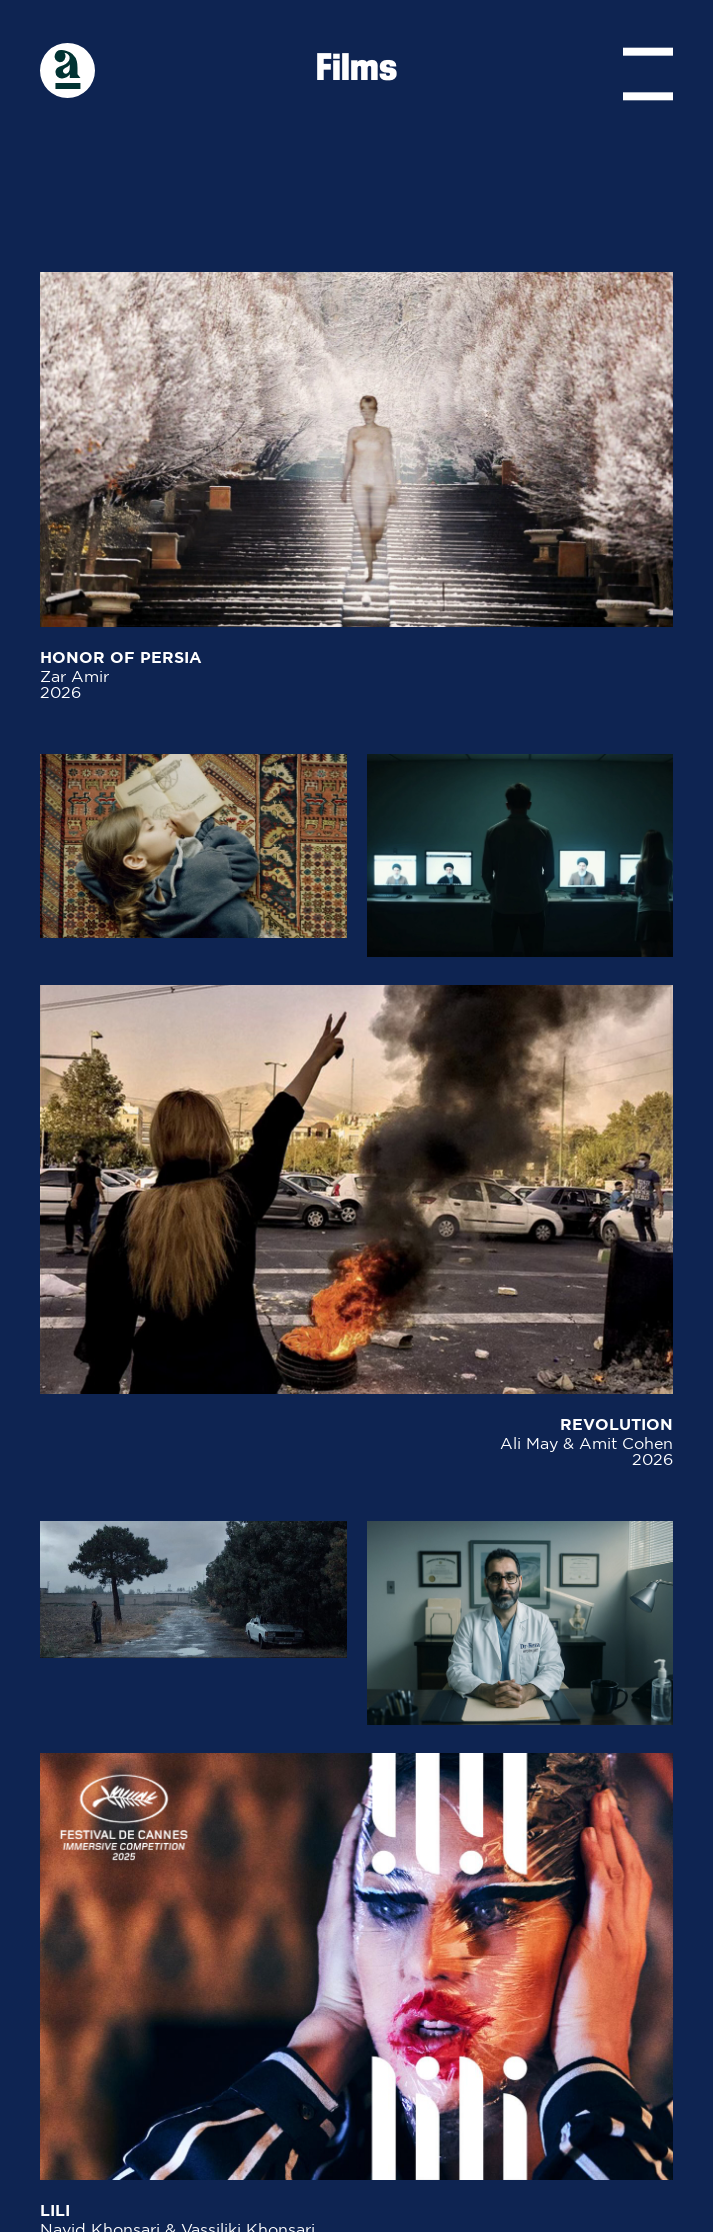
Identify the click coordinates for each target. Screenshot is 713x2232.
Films (356, 70)
